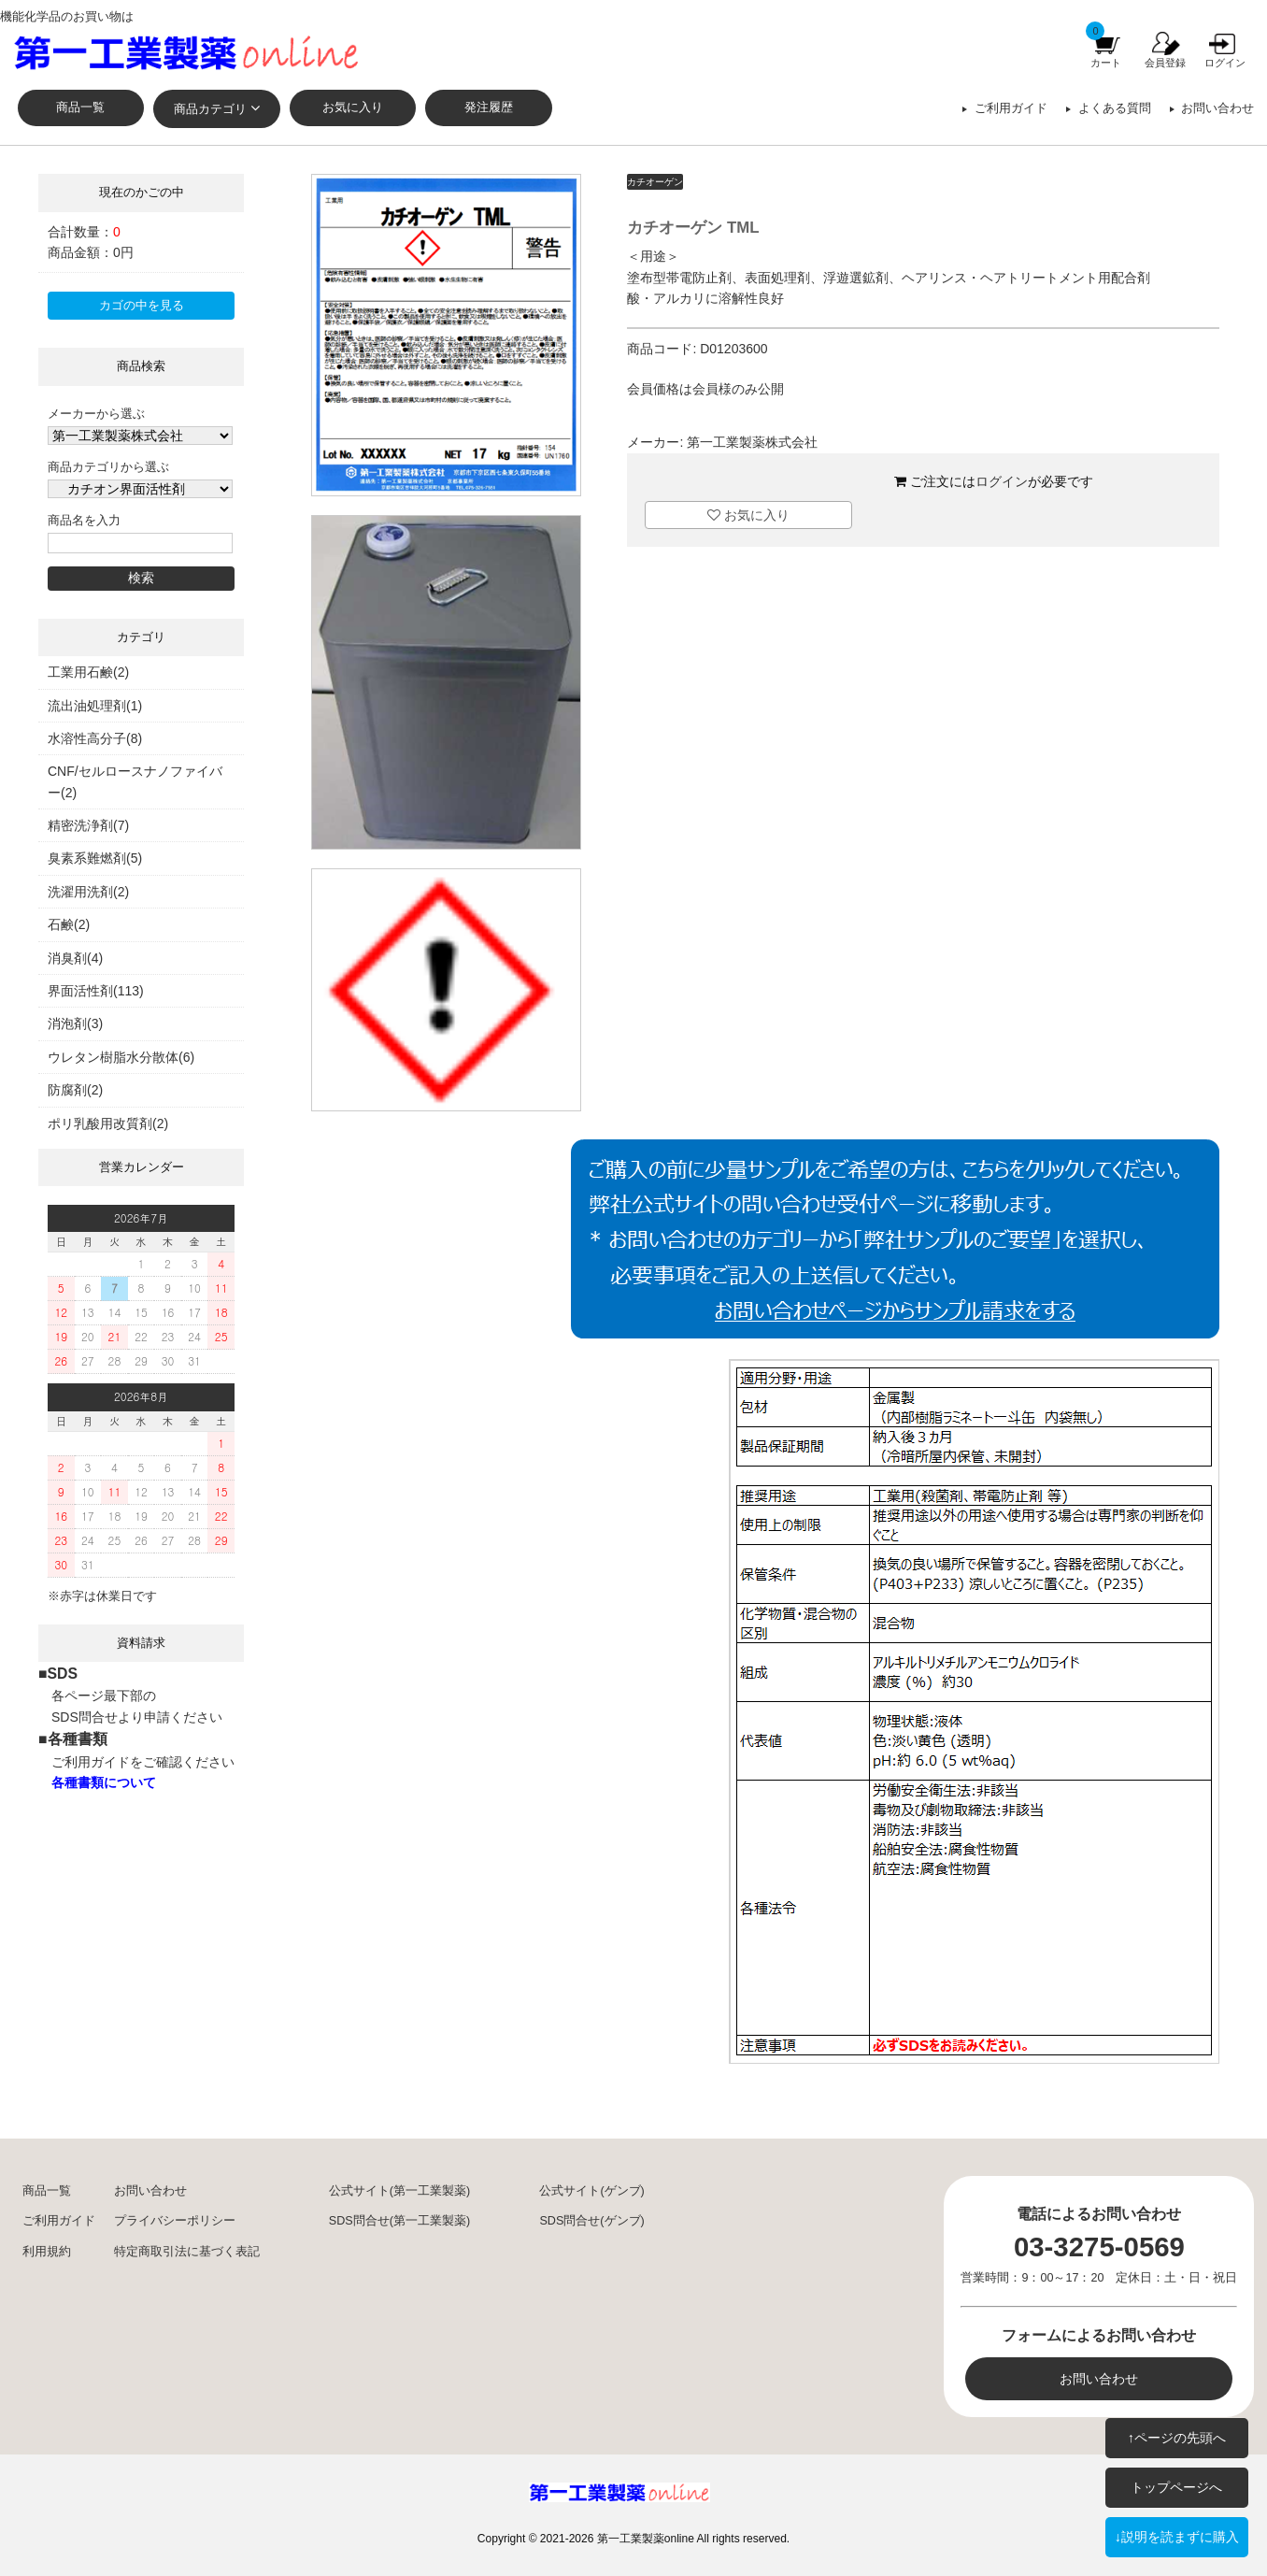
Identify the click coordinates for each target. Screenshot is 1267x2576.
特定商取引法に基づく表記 (187, 2251)
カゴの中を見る (141, 305)
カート (1105, 62)
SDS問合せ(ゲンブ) (591, 2220)
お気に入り (352, 107)
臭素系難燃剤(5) (95, 858)
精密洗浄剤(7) (88, 825)
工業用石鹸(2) (88, 672)
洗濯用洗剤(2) (88, 891)
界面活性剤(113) (96, 990)
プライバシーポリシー (174, 2220)
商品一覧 (80, 107)
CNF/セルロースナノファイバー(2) (135, 781)
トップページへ (1176, 2487)
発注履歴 (488, 107)
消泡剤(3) (75, 1023)
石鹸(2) (69, 924)
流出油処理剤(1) (95, 705)
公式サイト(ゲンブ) (591, 2190)
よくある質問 (1114, 108)
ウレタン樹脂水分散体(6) (121, 1057)
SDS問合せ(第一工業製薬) (399, 2220)
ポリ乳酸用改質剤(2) (108, 1123)
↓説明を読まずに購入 (1177, 2536)
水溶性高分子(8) (95, 738)
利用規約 (46, 2251)
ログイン (1225, 62)
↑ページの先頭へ (1177, 2437)
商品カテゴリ (210, 109)
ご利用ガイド (1011, 108)
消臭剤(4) (75, 958)
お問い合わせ (1217, 108)
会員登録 (1165, 62)
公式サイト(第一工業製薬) (399, 2190)
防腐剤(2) (75, 1089)
